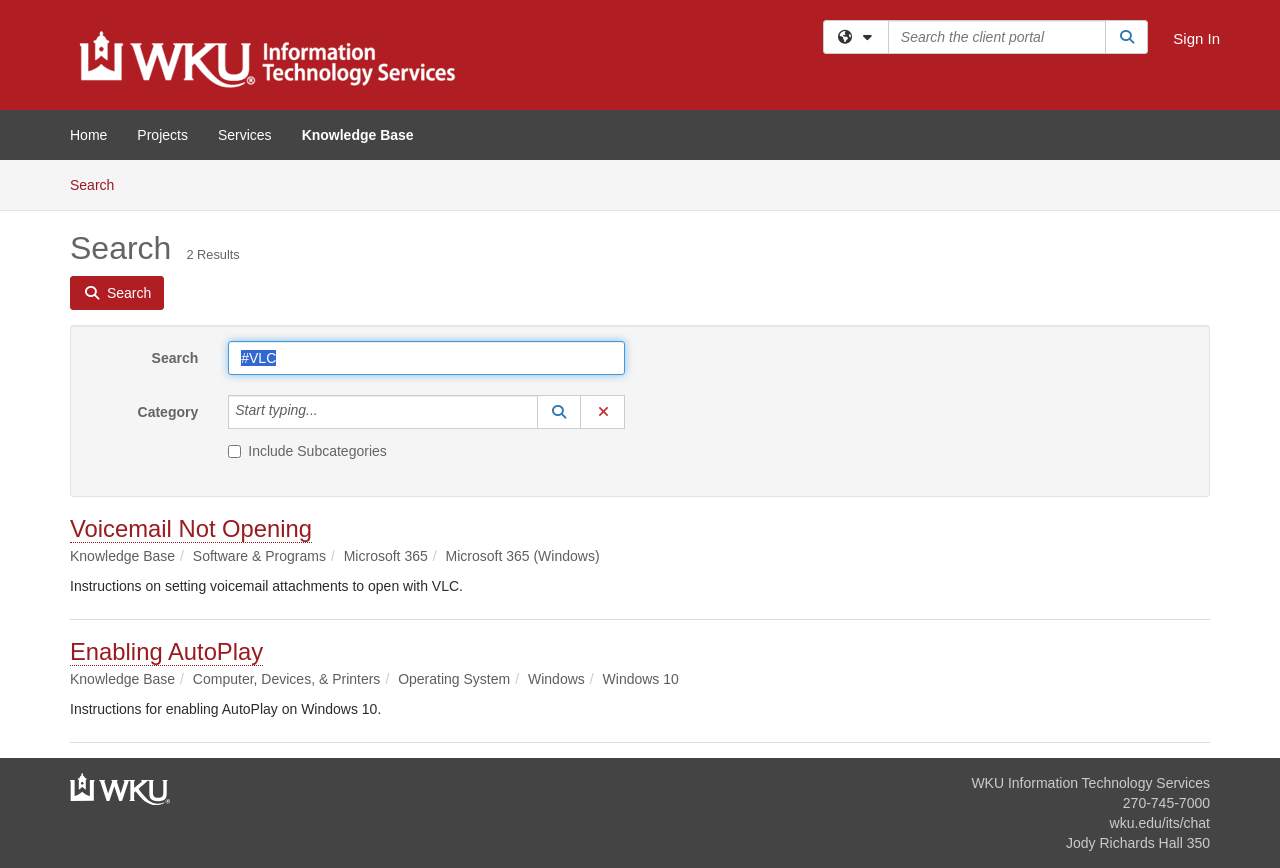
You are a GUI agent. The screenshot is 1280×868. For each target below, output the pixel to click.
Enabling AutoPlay (166, 651)
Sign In (1196, 38)
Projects (162, 135)
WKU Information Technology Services (1090, 783)
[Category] (329, 412)
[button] (559, 412)
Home (88, 135)
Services (245, 135)
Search (99, 183)
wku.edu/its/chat (1160, 823)
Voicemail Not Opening (191, 528)
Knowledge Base (358, 135)
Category (168, 412)
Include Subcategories (307, 451)
